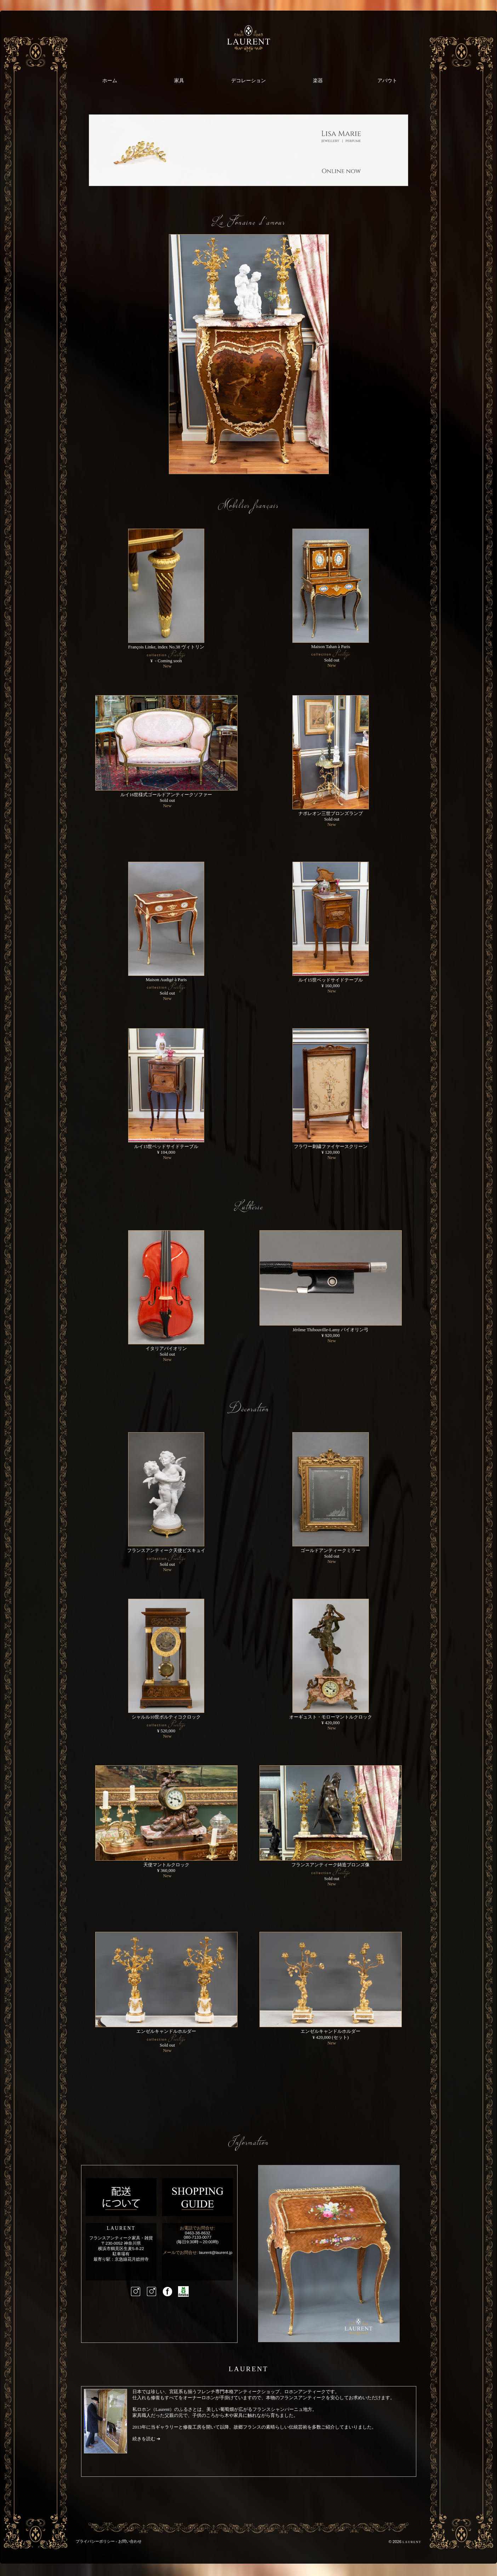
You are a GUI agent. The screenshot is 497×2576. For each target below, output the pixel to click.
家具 (179, 80)
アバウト (387, 80)
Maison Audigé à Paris (166, 986)
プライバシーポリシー (95, 2541)
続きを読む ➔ (146, 2438)
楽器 (318, 80)
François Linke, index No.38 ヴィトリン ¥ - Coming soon (166, 654)
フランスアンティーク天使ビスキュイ (166, 1557)
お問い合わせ (130, 2541)
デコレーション (248, 80)
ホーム (109, 80)
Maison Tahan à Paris (330, 653)
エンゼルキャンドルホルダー (166, 2038)
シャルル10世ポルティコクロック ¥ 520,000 (166, 1724)
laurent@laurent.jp (215, 2252)
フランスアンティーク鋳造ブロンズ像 (330, 1871)
